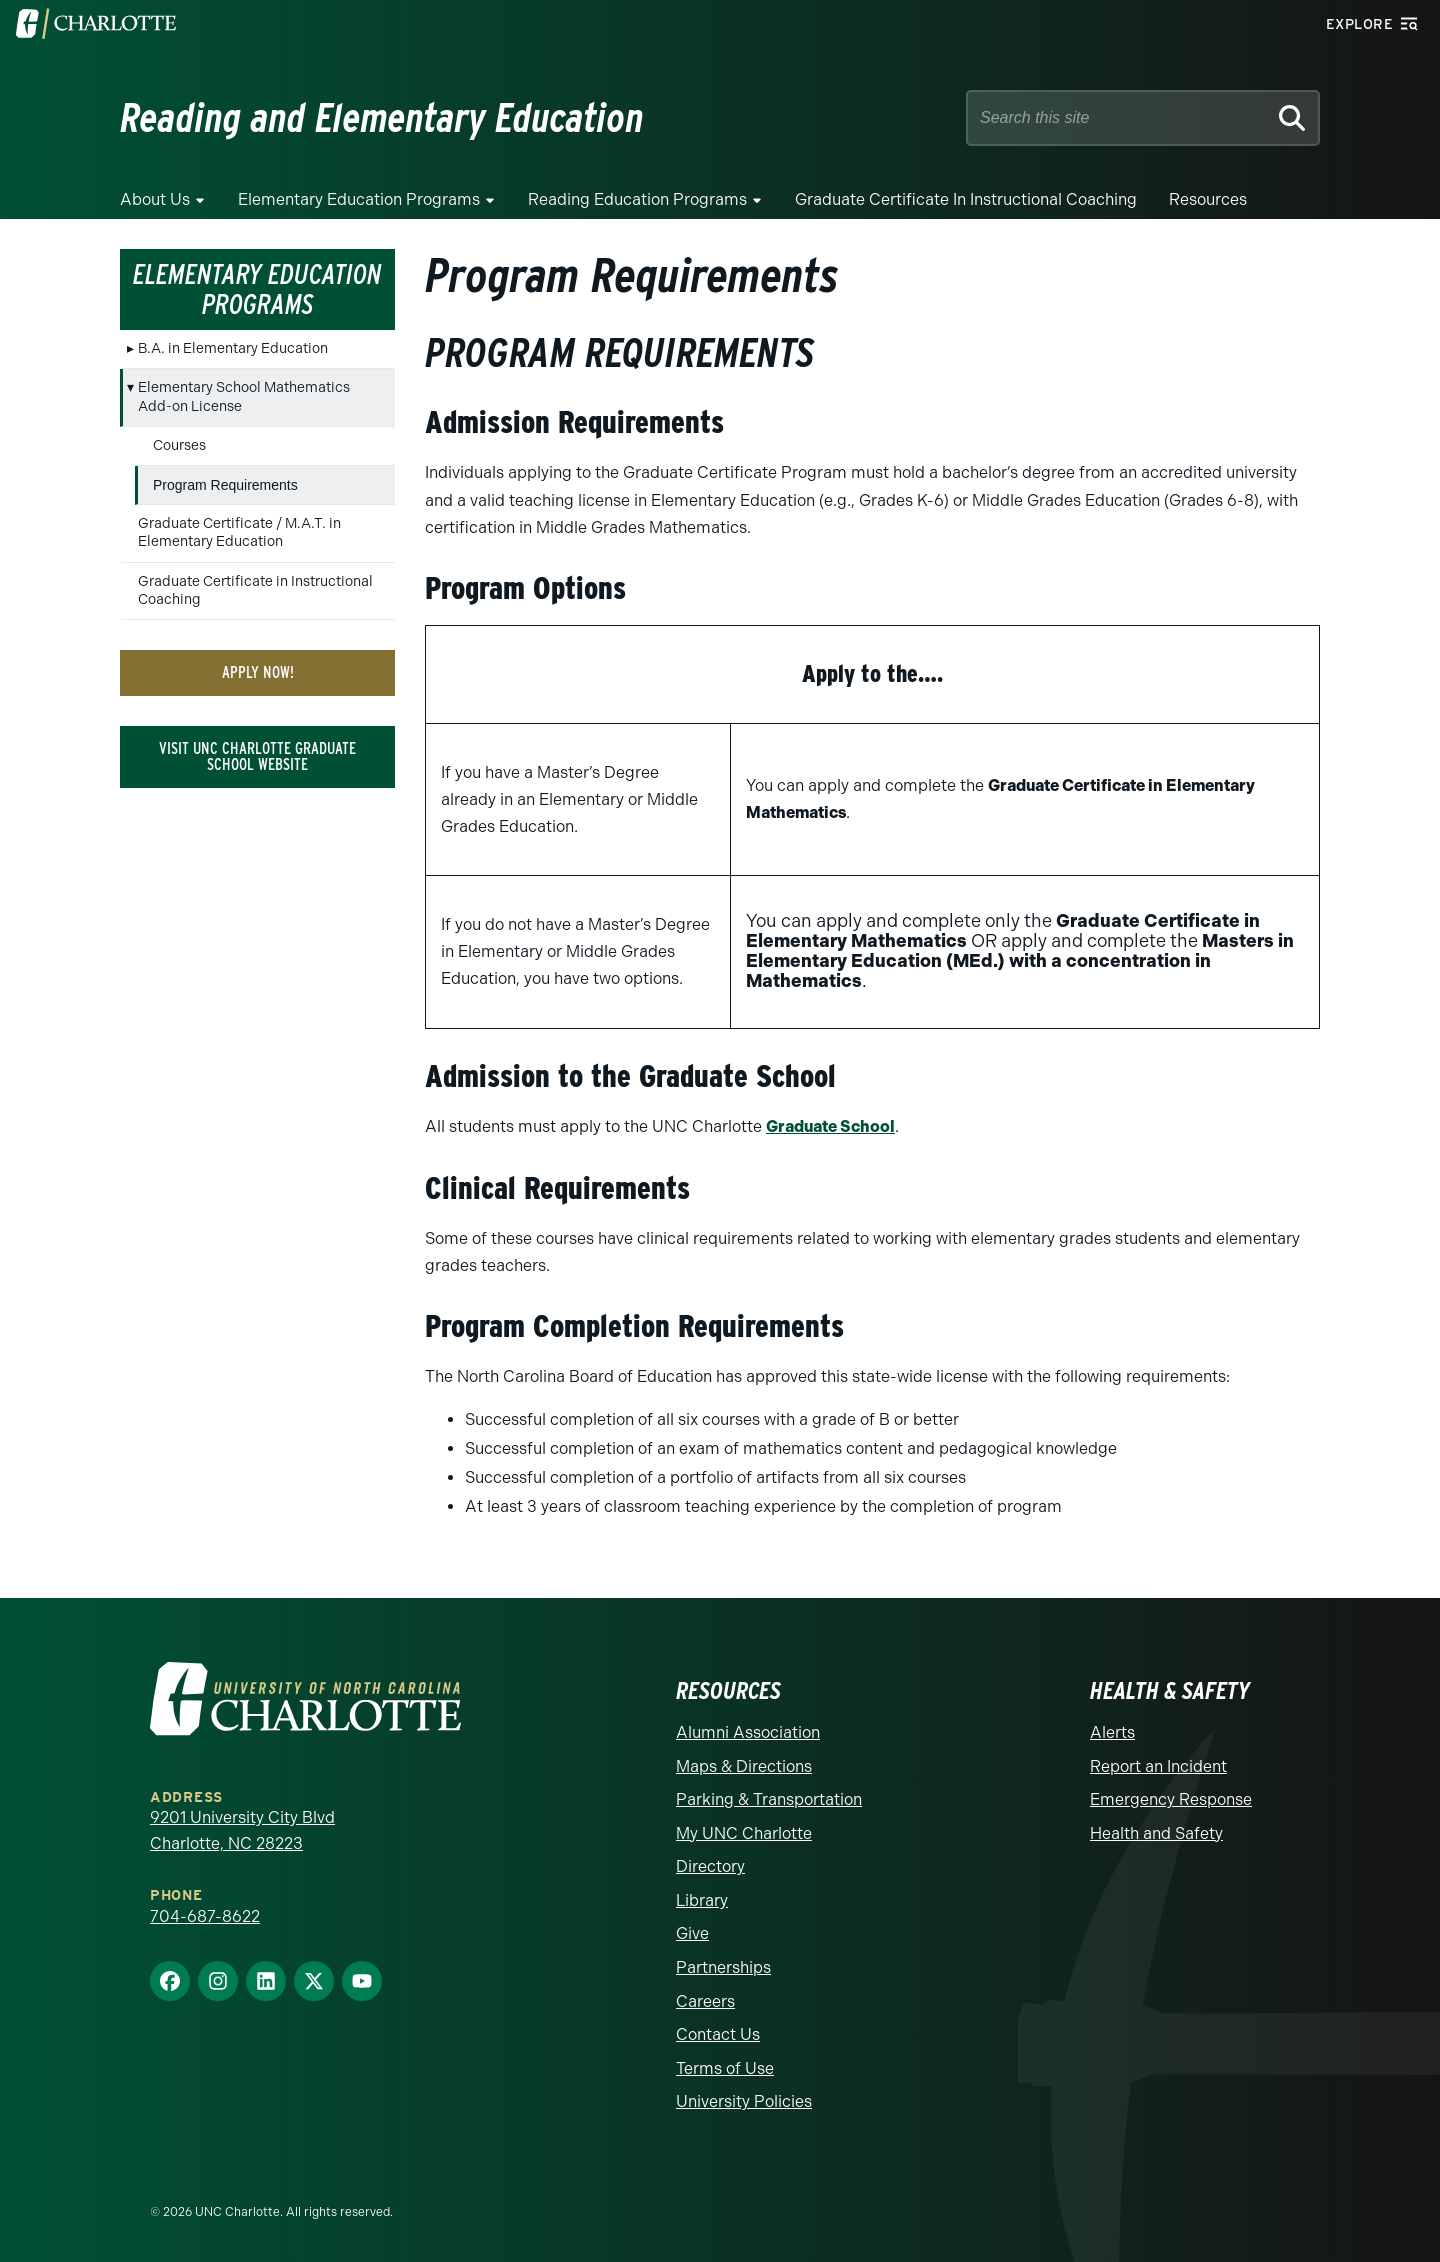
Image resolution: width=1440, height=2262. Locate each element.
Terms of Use (725, 2067)
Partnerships (723, 1966)
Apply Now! (258, 672)
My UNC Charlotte (744, 1832)
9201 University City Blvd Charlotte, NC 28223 (242, 1829)
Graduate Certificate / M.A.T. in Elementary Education (239, 532)
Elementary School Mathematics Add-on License (244, 396)
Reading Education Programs (637, 199)
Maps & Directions (744, 1765)
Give (692, 1933)
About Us (155, 199)
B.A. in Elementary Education (233, 348)
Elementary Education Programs (359, 199)
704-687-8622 (205, 1915)
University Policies (744, 2101)
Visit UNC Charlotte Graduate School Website (257, 756)
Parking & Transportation (769, 1798)
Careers (705, 2000)
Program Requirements (225, 485)
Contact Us (718, 2034)
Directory (710, 1866)
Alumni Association (748, 1731)
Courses (179, 445)
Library (702, 1899)
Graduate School (830, 1126)
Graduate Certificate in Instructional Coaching (966, 199)
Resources (1208, 199)
